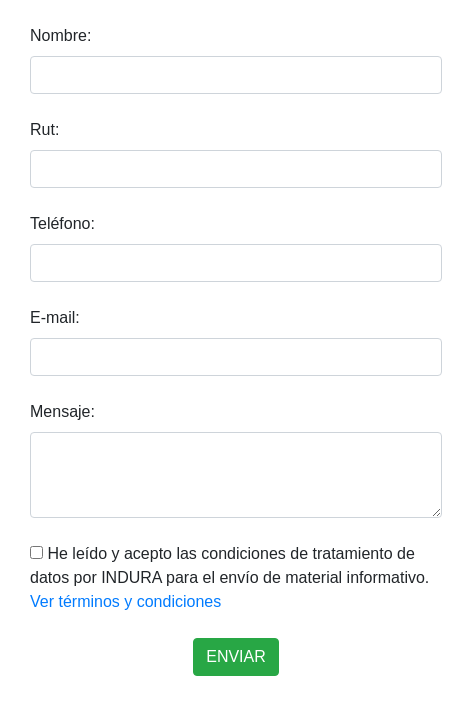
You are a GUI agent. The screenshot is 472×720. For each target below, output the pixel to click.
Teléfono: (62, 223)
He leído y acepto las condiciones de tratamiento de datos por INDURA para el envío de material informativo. (229, 577)
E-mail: (55, 317)
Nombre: (60, 35)
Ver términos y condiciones (125, 601)
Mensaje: (62, 411)
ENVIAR (236, 656)
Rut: (44, 129)
